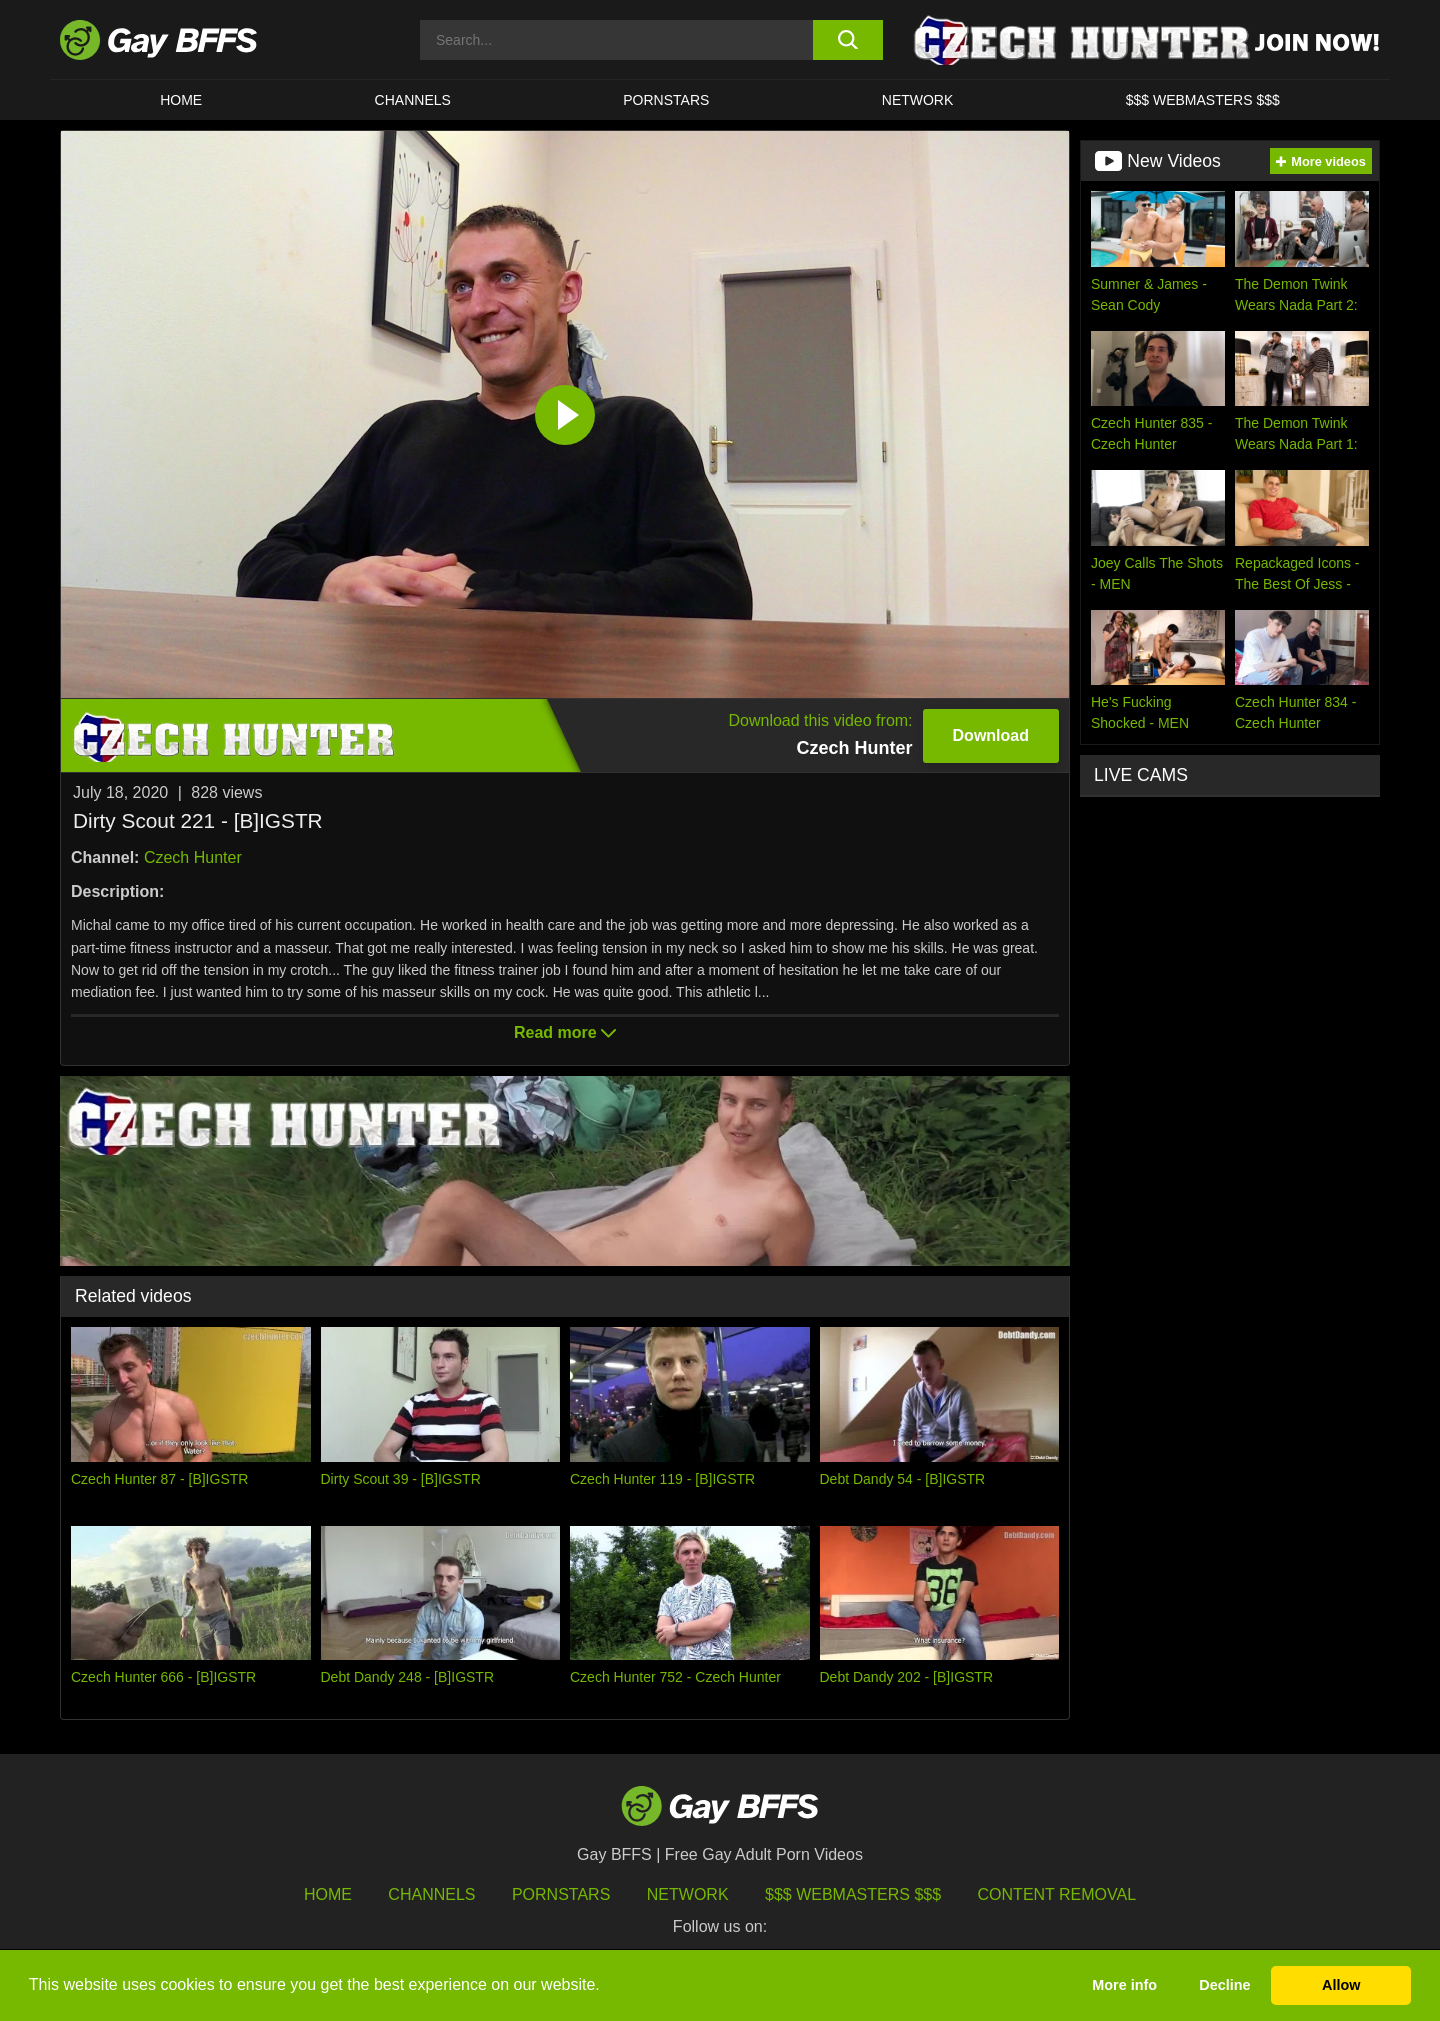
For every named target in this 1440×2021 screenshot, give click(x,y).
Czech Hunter (193, 857)
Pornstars (561, 1894)
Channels (431, 1894)
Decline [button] (1224, 1985)
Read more (565, 1032)
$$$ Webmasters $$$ (1203, 100)
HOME (181, 100)
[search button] (847, 40)
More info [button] (1124, 1985)
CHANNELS (413, 100)
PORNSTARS (666, 100)
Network (918, 100)
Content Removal (1057, 1894)
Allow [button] (1341, 1985)
